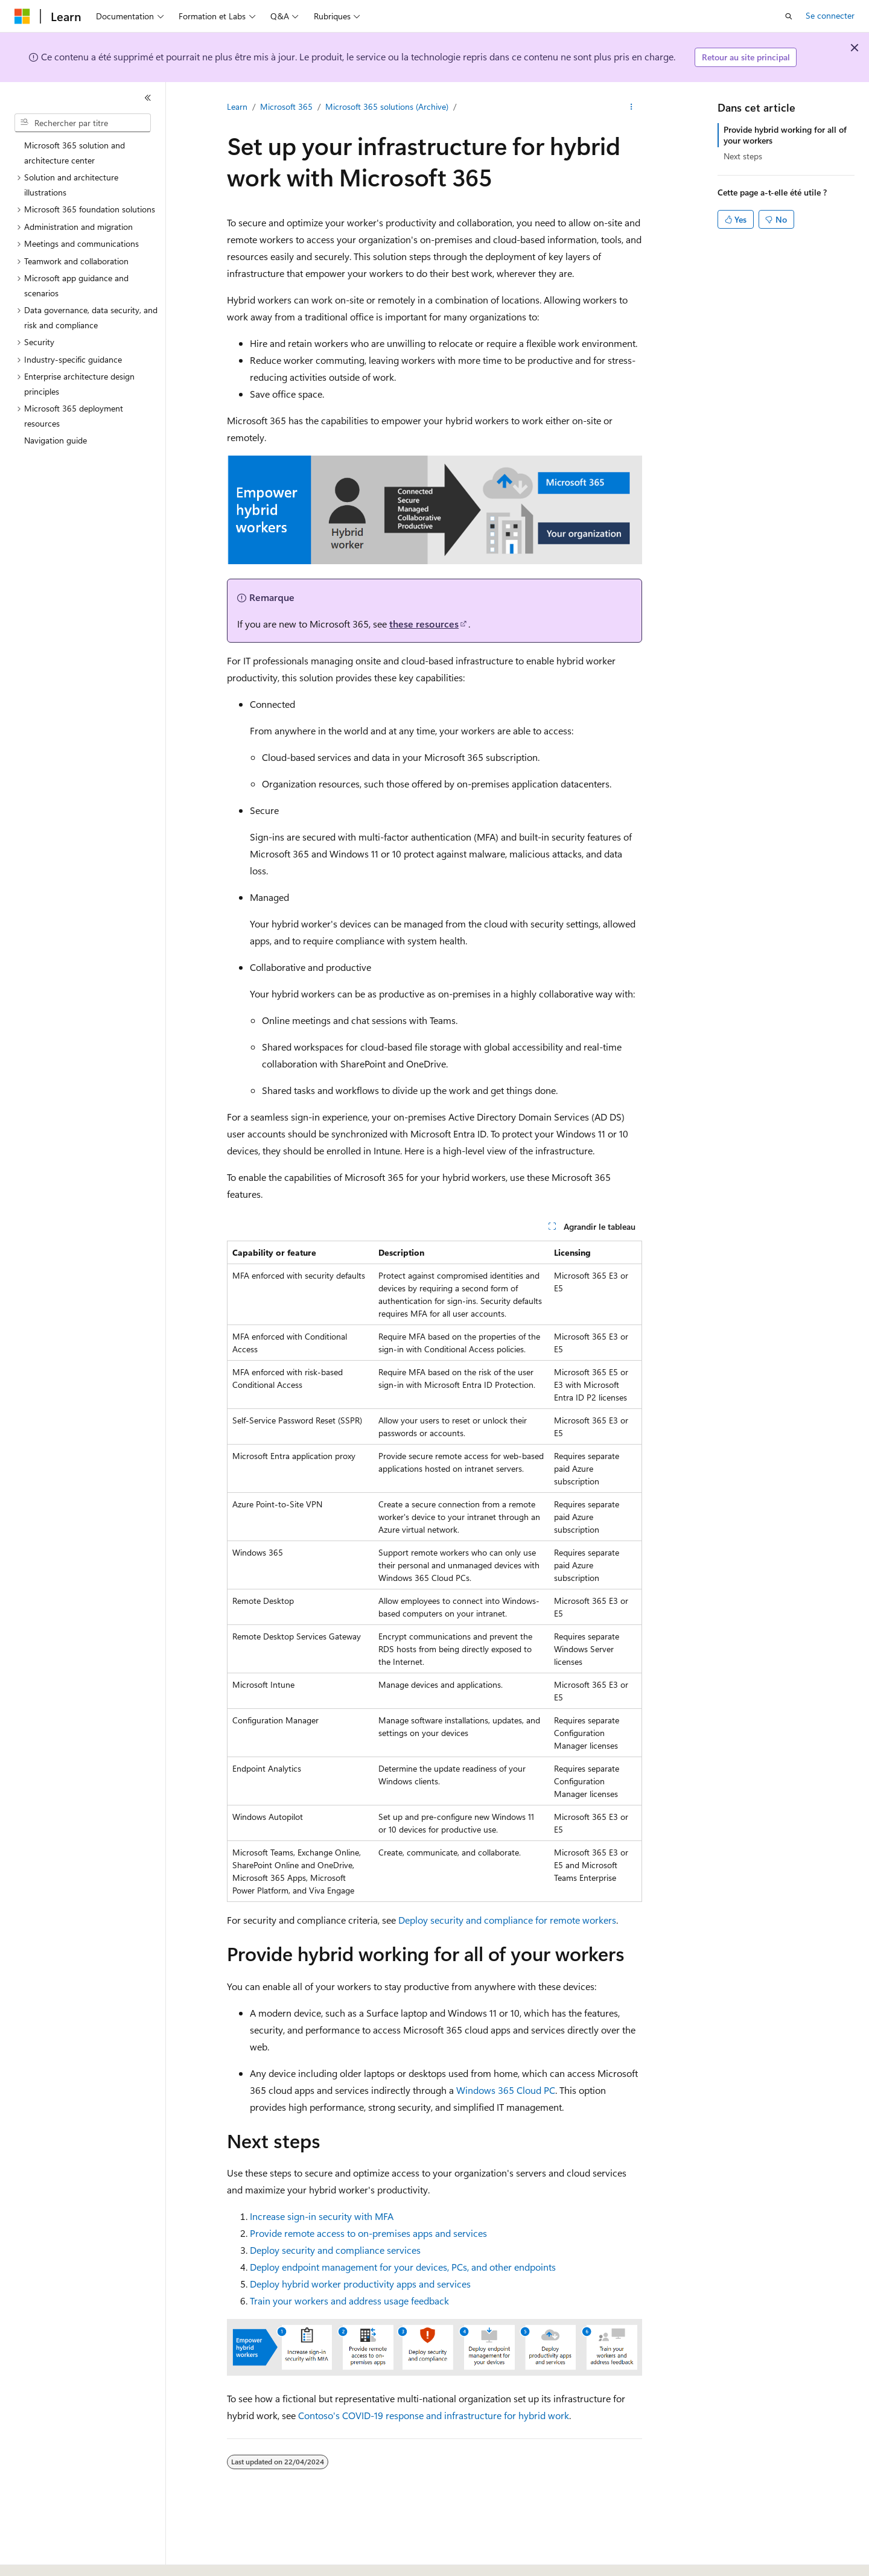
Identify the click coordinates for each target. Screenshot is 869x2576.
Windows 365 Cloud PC (505, 2090)
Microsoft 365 (286, 106)
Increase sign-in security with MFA (321, 2216)
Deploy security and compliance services (335, 2250)
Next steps (743, 156)
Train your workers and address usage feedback (349, 2300)
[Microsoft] (22, 16)
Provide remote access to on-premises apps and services (368, 2233)
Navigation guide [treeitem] (55, 440)
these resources (424, 623)
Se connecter (830, 15)
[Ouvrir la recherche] (789, 16)
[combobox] (82, 123)
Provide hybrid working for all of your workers (785, 135)
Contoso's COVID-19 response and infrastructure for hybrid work (433, 2415)
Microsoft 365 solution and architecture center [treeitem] (74, 152)
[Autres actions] (631, 106)
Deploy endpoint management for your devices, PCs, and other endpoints (403, 2266)
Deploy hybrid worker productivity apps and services (360, 2283)
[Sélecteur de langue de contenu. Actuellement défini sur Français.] (41, 2556)
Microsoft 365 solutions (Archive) (386, 106)
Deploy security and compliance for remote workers (507, 1919)
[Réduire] (148, 98)
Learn (237, 106)
